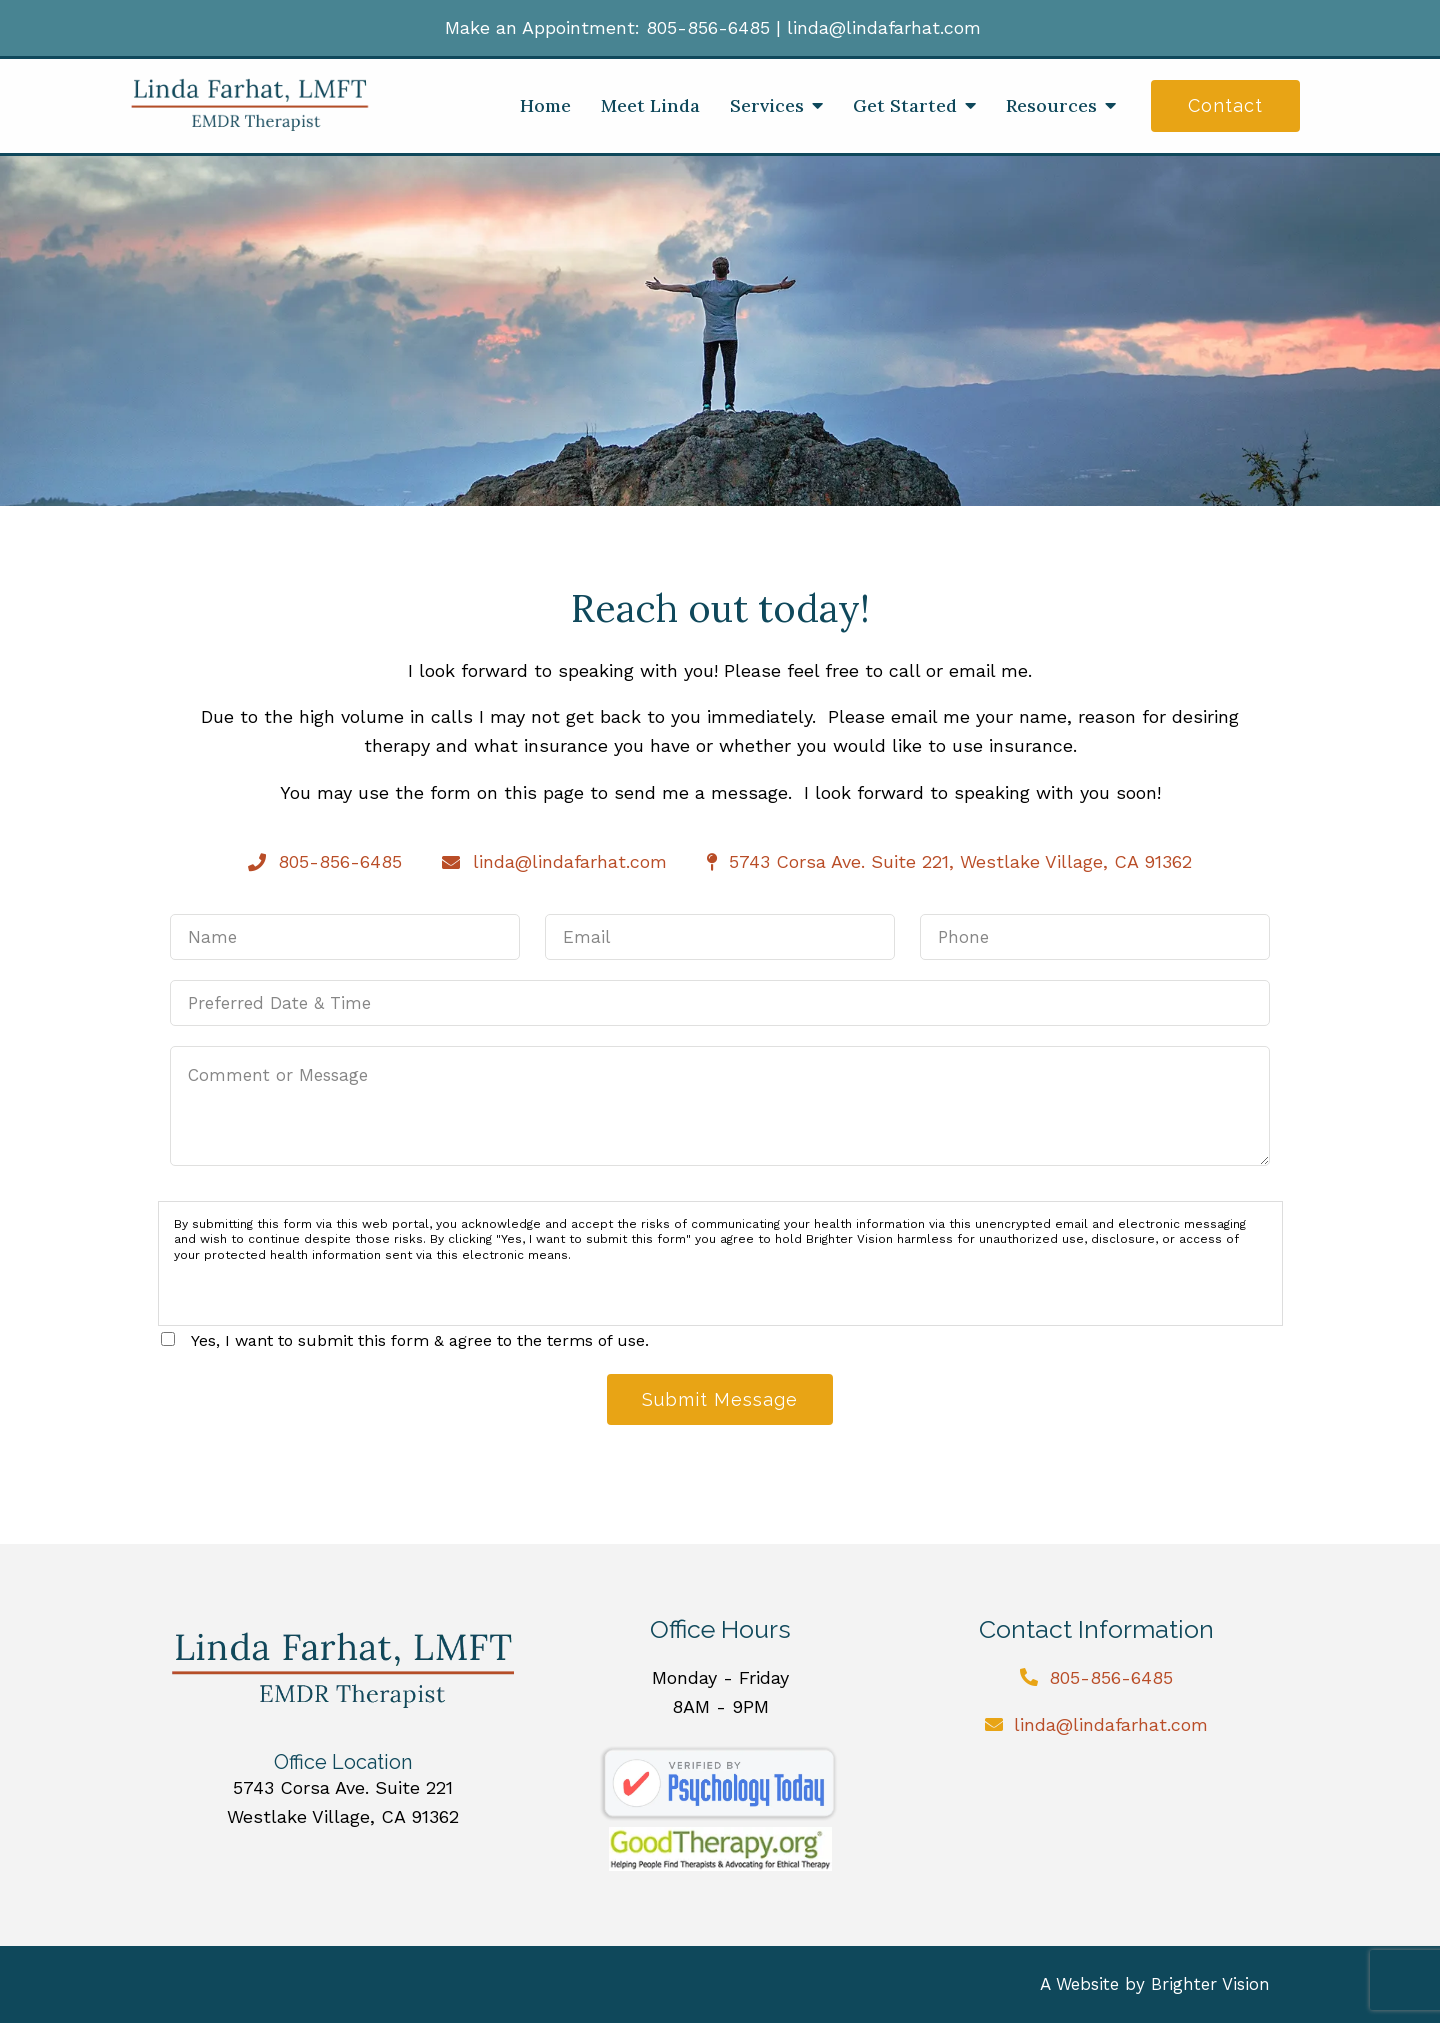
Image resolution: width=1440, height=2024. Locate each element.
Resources (1051, 106)
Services (767, 106)
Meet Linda (650, 106)
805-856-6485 (708, 27)
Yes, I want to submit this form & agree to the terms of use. (420, 1340)
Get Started (905, 106)
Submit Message (720, 1399)
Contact (1225, 105)
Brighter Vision (1210, 1985)
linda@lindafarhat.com (884, 27)
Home (545, 106)
